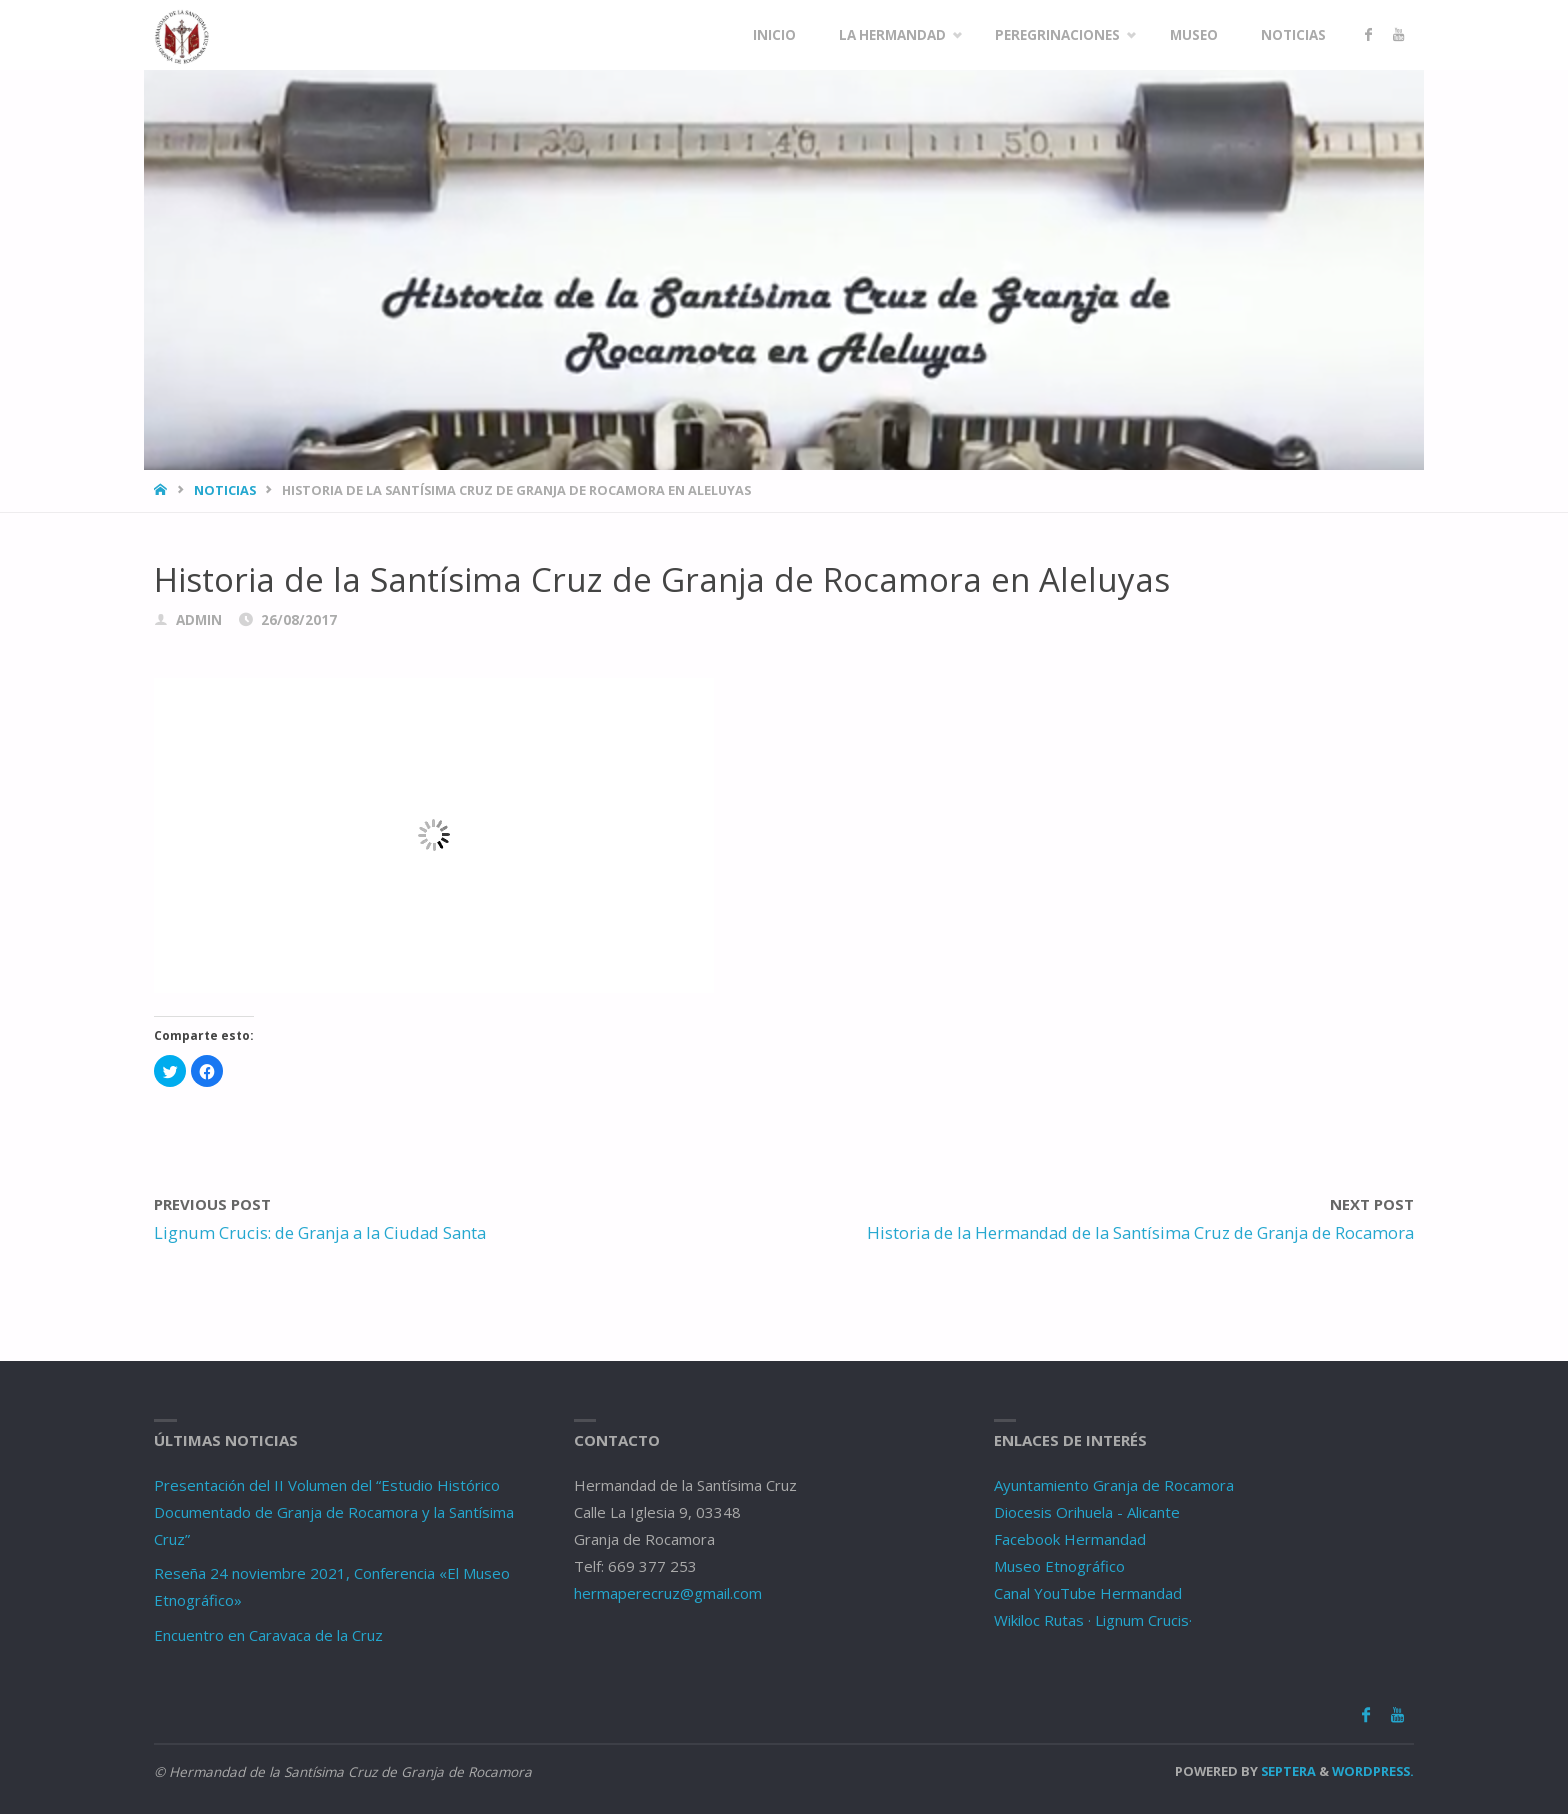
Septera (1287, 1771)
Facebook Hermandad (1070, 1539)
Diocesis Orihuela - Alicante (1087, 1512)
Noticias (225, 490)
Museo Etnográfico (1059, 1566)
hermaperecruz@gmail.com (668, 1593)
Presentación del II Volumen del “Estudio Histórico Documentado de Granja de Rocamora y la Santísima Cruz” (334, 1512)
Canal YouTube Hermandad (1088, 1593)
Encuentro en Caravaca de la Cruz (268, 1635)
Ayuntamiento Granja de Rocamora (1114, 1485)
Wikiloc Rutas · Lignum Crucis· (1093, 1620)
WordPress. (1373, 1771)
